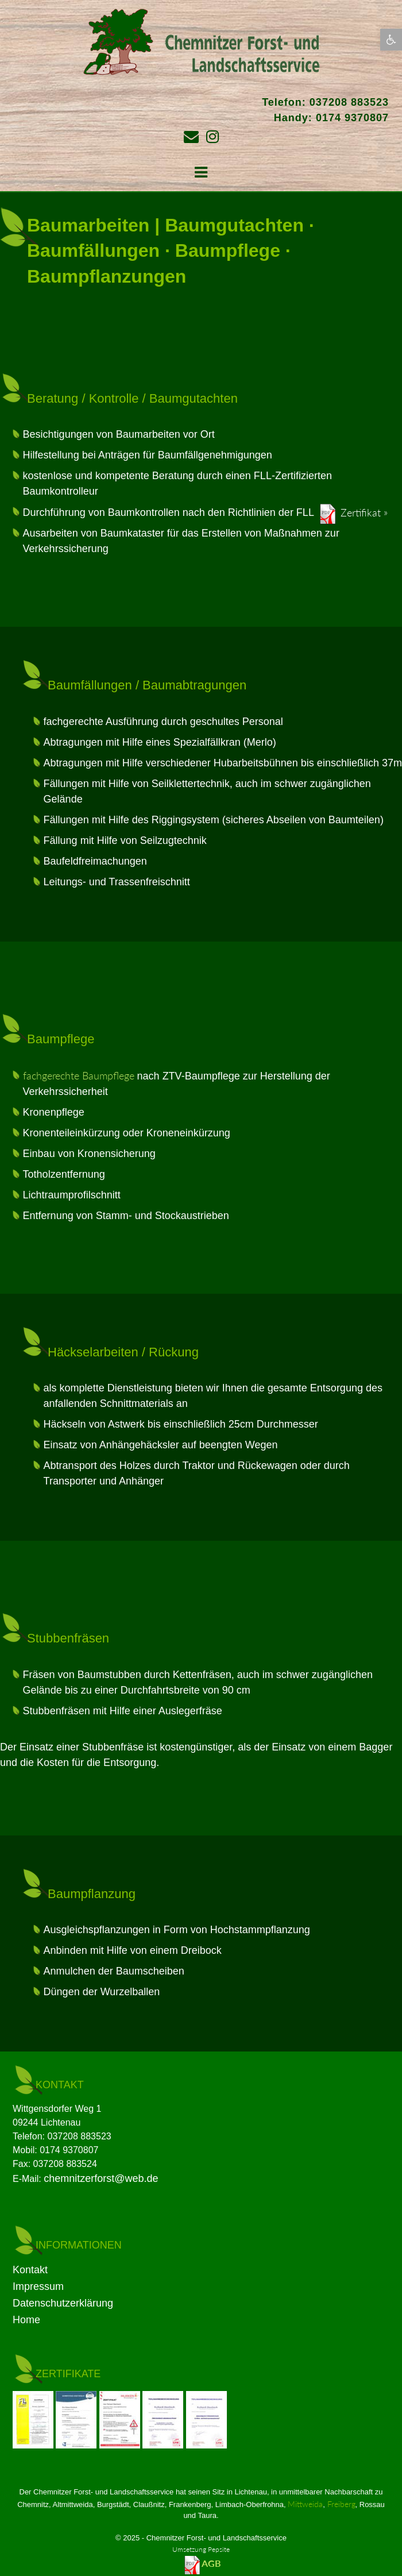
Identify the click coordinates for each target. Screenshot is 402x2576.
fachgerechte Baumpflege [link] (78, 1075)
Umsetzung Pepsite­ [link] (201, 2549)
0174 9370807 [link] (352, 118)
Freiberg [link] (341, 2504)
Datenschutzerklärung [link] (63, 2303)
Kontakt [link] (30, 2270)
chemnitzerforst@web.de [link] (101, 2178)
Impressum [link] (38, 2286)
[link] (391, 40)
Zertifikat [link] (361, 512)
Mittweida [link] (305, 2504)
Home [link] (26, 2320)
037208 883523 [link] (349, 102)
